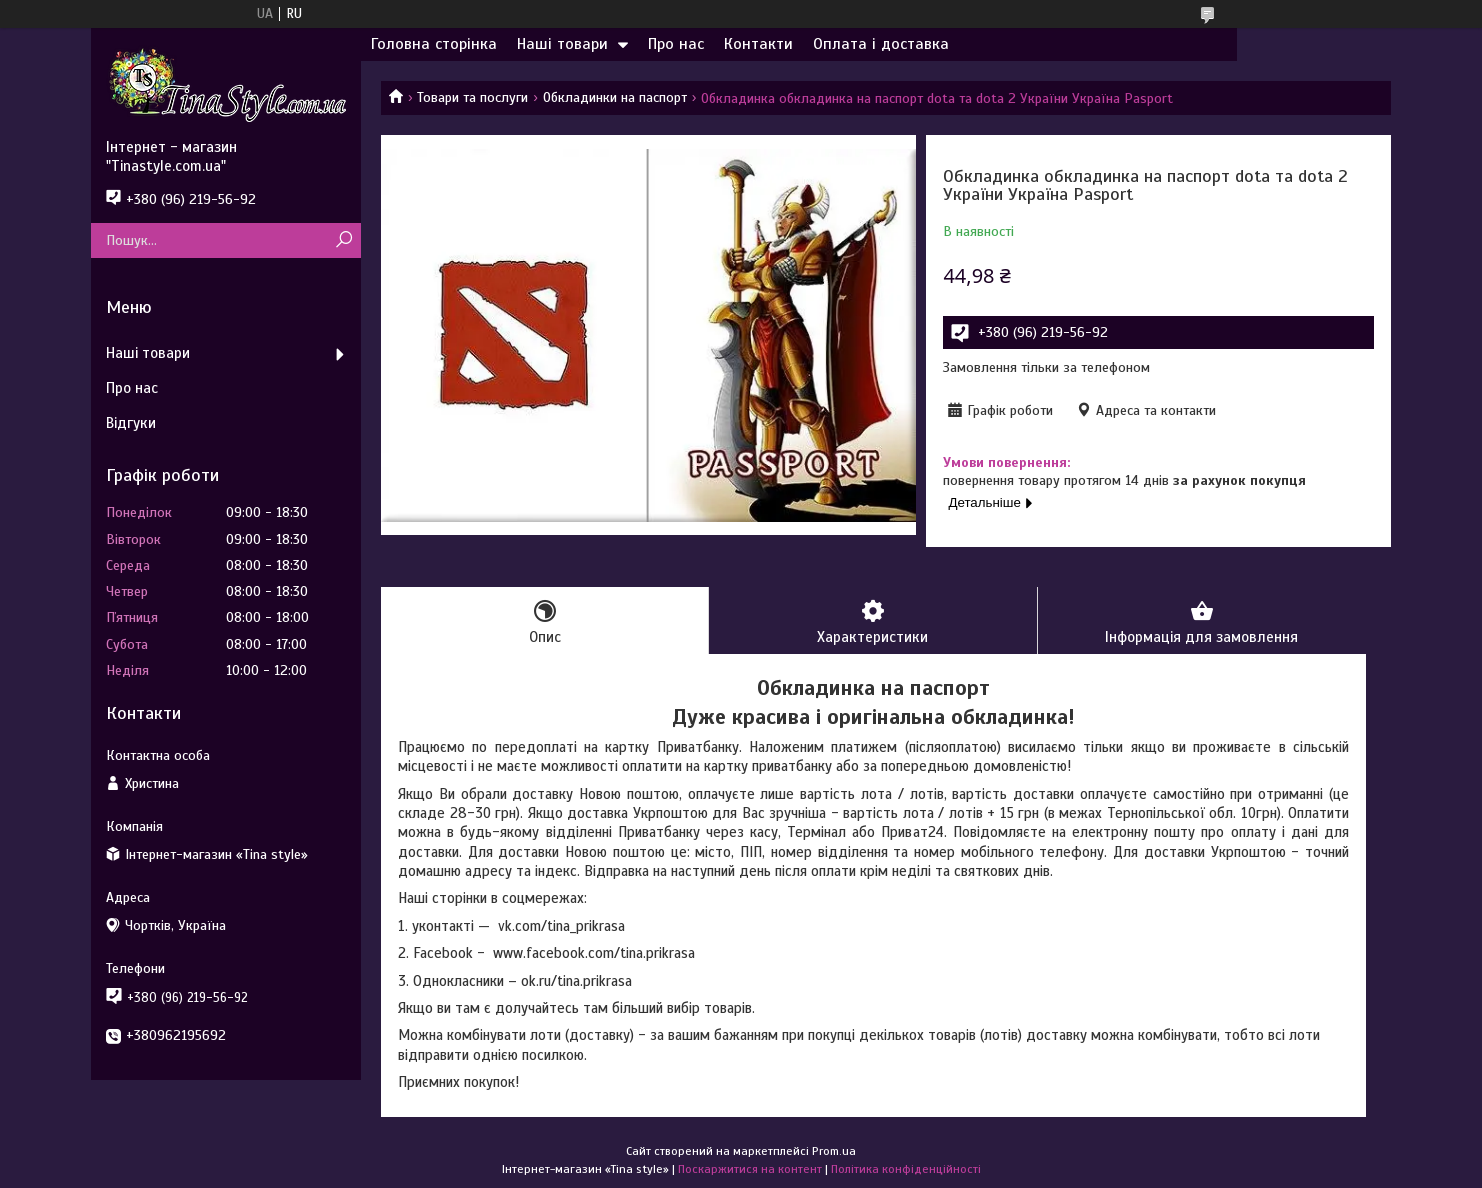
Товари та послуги (472, 97)
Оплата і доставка (881, 44)
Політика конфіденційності (906, 1169)
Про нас (676, 44)
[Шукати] (343, 240)
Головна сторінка (434, 44)
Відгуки (131, 423)
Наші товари (562, 44)
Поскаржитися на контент (750, 1169)
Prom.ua (834, 1151)
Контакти (758, 44)
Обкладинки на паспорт (615, 97)
